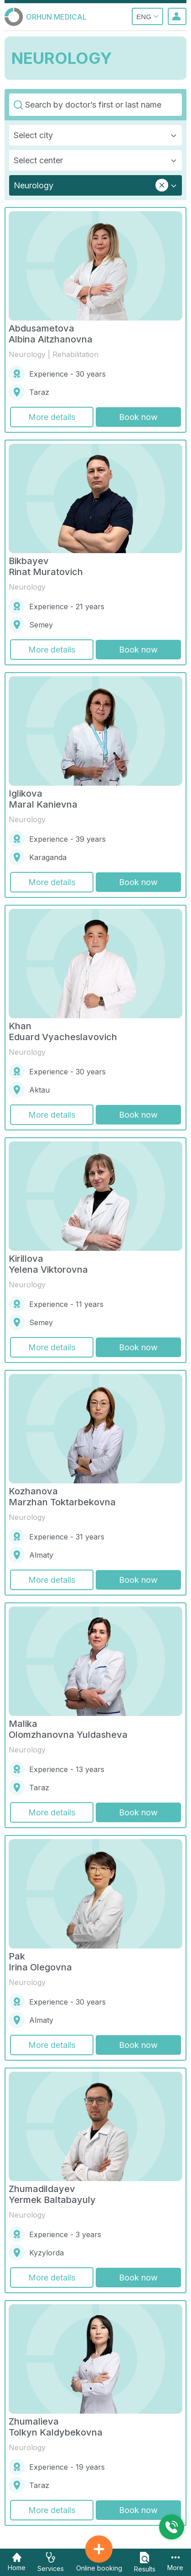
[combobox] (95, 135)
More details (51, 417)
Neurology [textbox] (33, 185)
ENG (147, 16)
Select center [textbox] (38, 160)
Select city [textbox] (33, 135)
